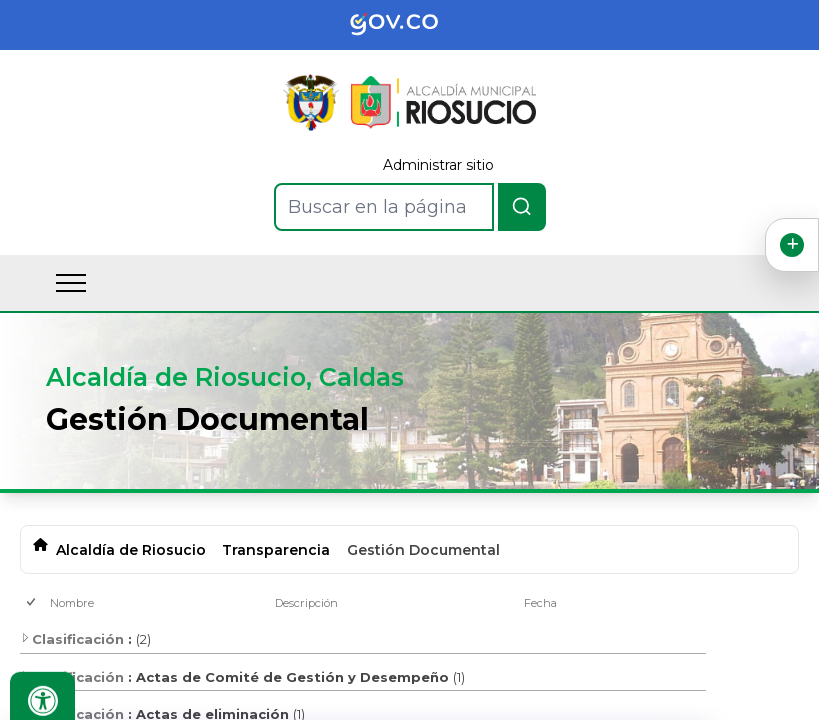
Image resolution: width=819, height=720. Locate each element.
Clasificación (72, 639)
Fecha (540, 603)
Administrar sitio (438, 165)
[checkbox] (32, 603)
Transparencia (276, 550)
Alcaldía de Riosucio (131, 550)
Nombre (72, 603)
